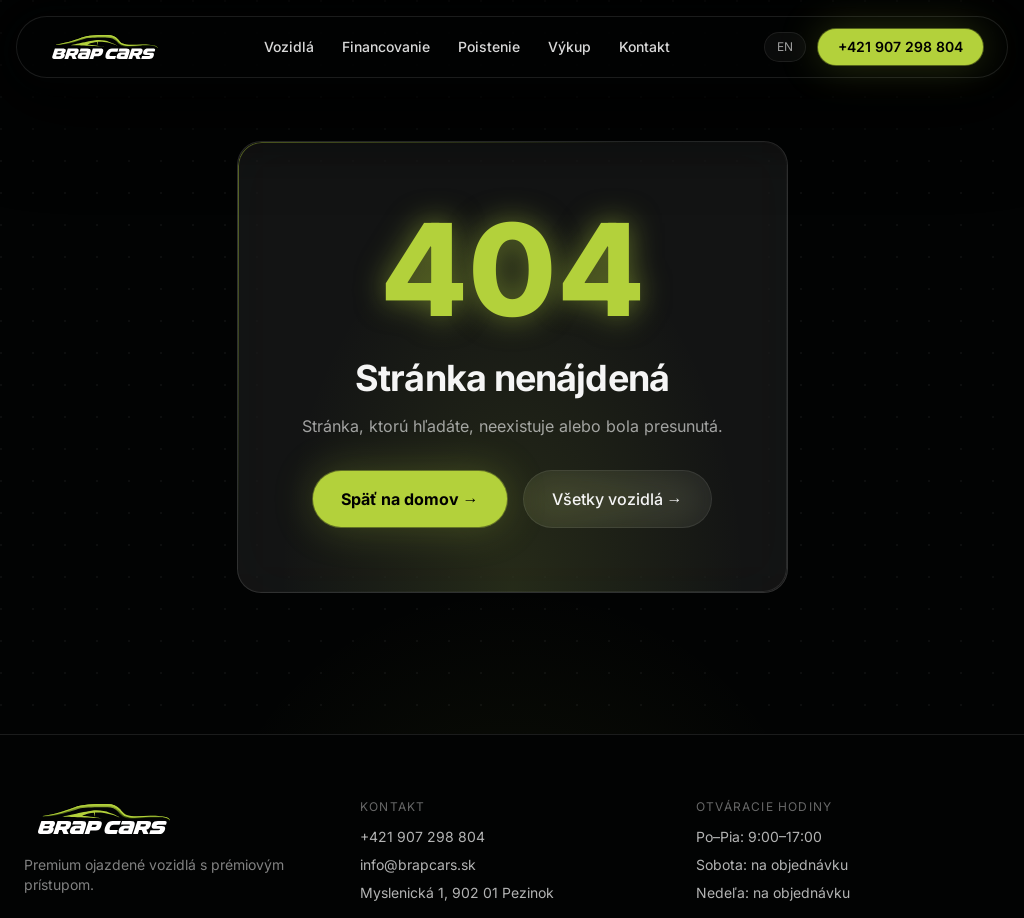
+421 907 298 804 (900, 46)
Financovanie (386, 46)
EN (785, 46)
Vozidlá (289, 46)
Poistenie (489, 46)
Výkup (569, 46)
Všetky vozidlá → (617, 499)
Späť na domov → (410, 499)
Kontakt (644, 46)
